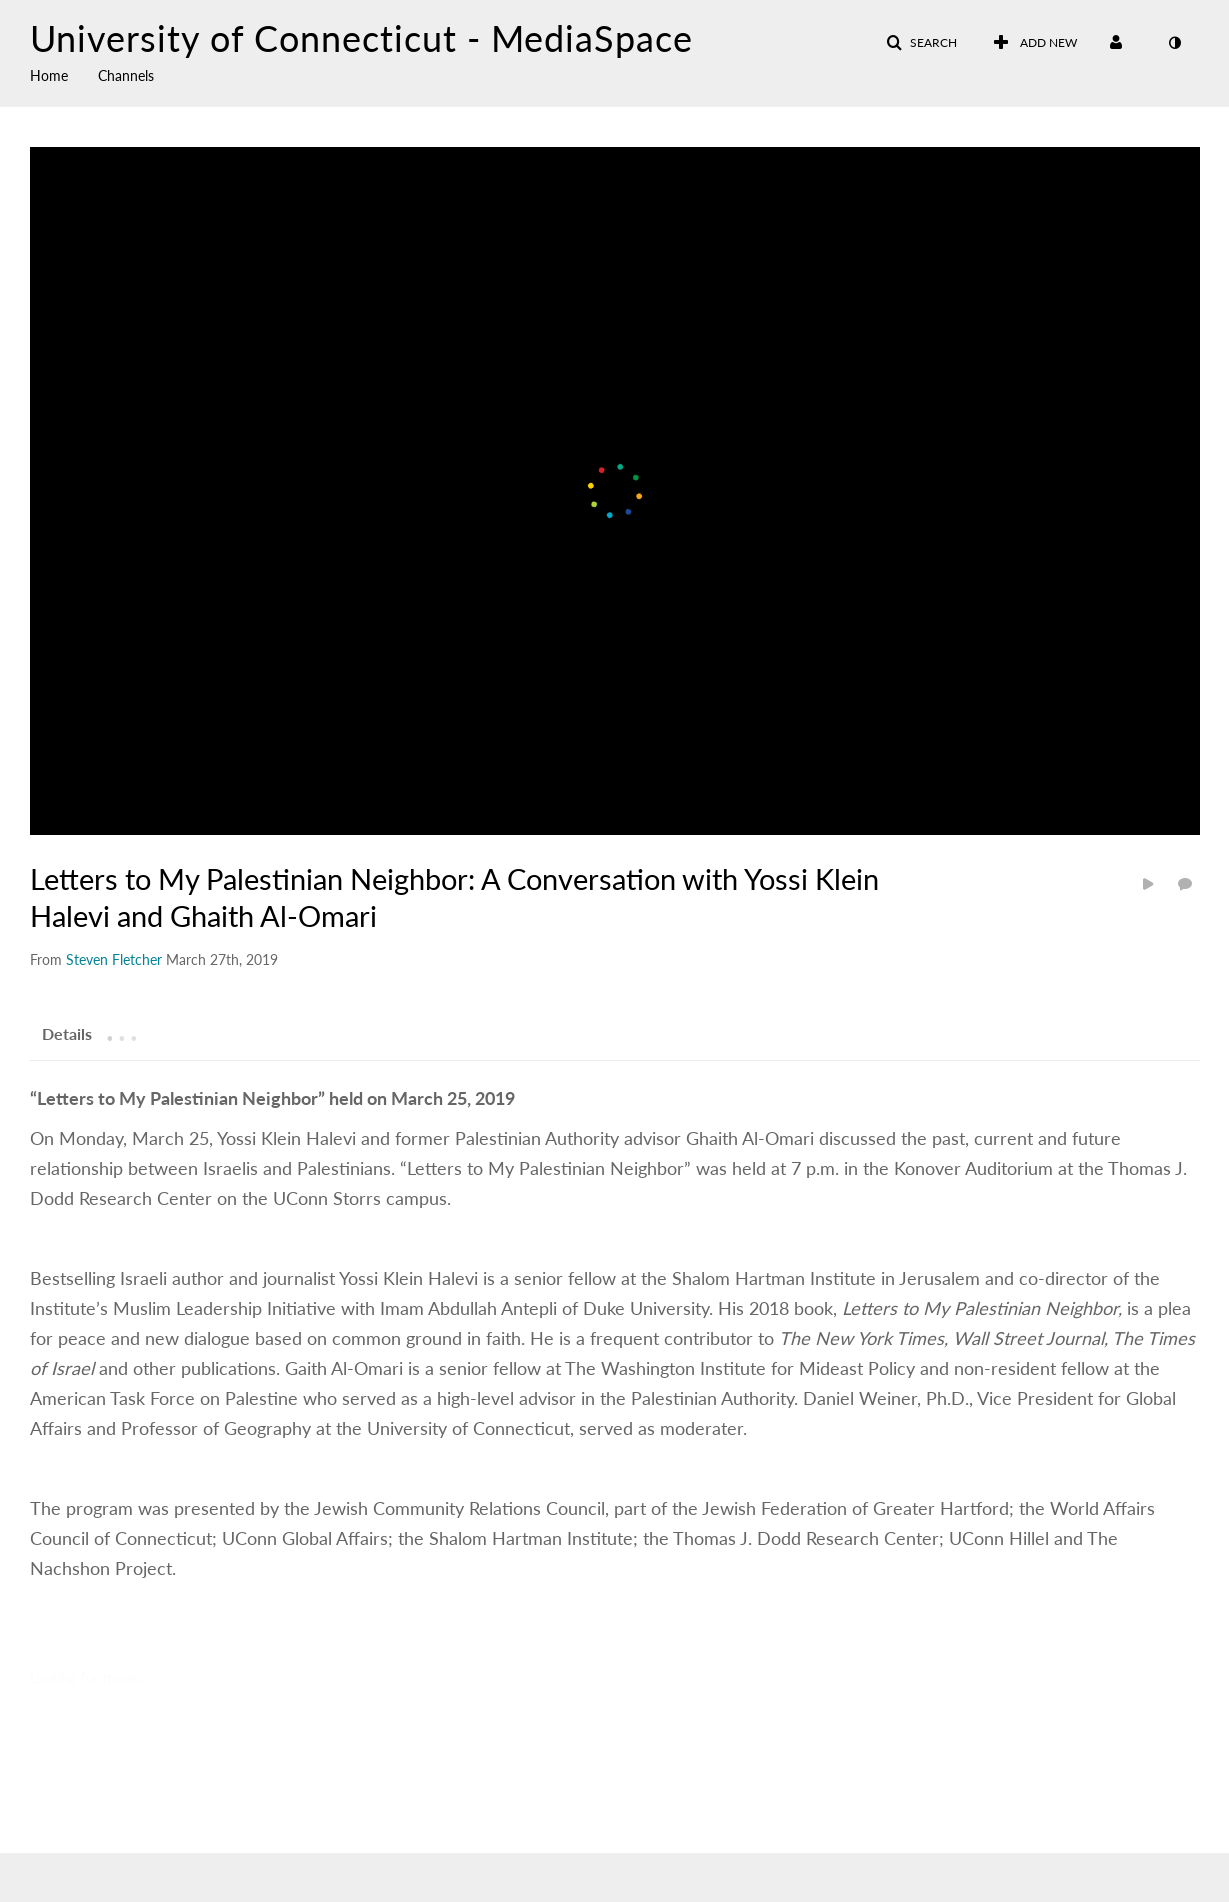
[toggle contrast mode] (1175, 43)
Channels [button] (126, 75)
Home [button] (49, 75)
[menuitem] (64, 74)
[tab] (67, 1033)
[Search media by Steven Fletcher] (114, 959)
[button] (921, 43)
